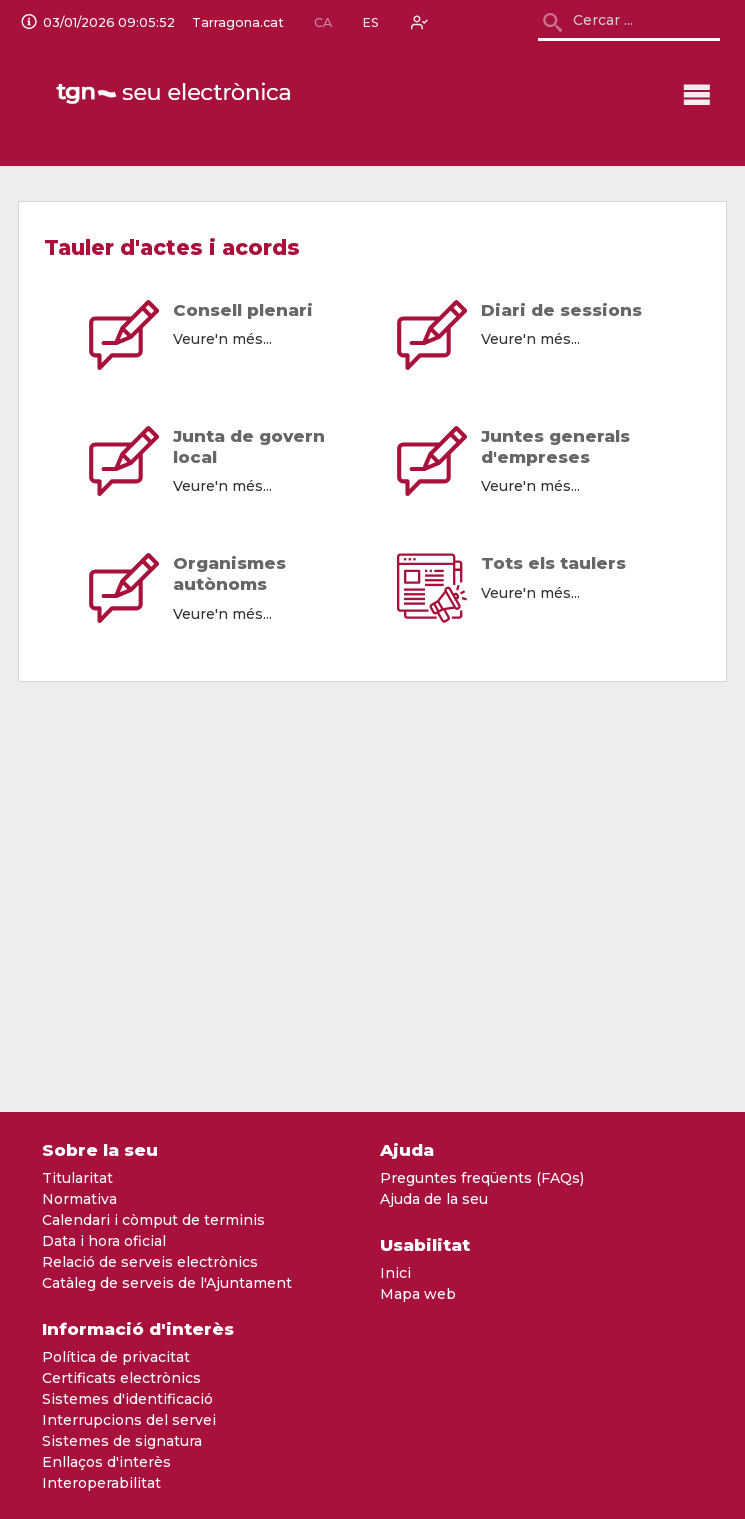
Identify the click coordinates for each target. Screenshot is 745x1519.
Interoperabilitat (101, 1483)
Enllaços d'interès (106, 1462)
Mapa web (418, 1294)
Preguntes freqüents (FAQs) (482, 1178)
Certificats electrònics (121, 1378)
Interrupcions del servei (129, 1420)
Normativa (79, 1199)
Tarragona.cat (238, 23)
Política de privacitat (116, 1357)
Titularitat (77, 1178)
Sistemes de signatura (122, 1441)
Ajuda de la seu (434, 1199)
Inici (395, 1273)
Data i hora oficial (104, 1241)
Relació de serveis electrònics (150, 1262)
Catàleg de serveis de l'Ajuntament (167, 1283)
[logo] (175, 94)
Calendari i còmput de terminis (153, 1220)
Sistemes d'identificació (127, 1399)
